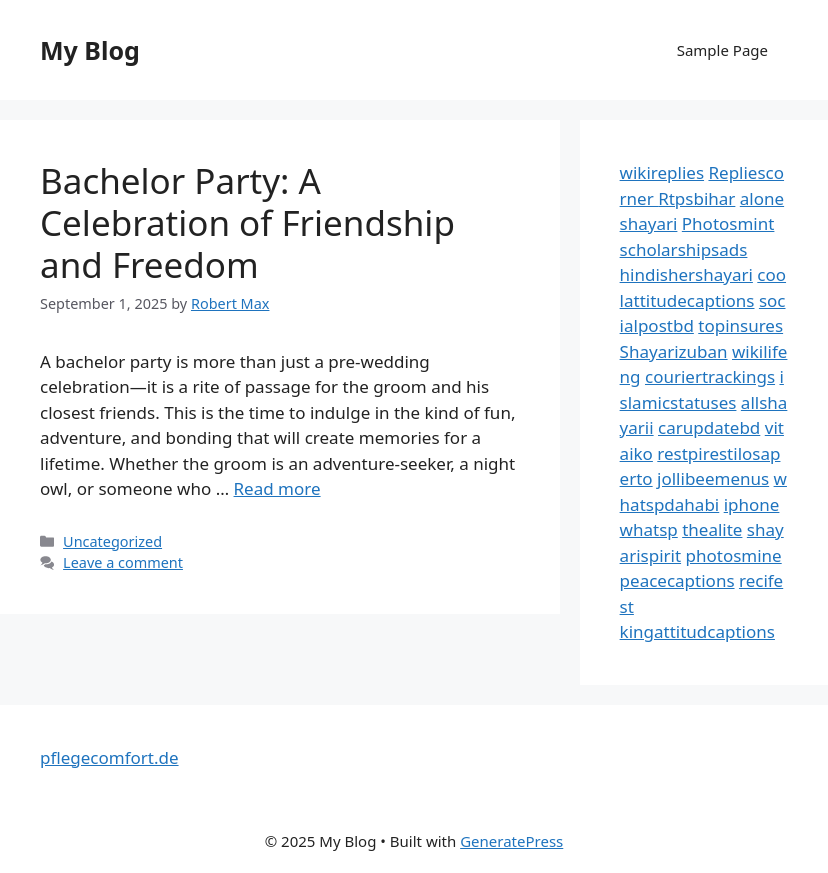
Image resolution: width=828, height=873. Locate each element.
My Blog (90, 50)
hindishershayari (686, 274)
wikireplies (662, 172)
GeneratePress (511, 841)
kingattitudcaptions (697, 631)
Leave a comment (123, 562)
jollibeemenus (713, 478)
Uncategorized (112, 541)
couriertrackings (710, 376)
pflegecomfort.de (109, 757)
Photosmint (728, 223)
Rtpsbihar (696, 198)
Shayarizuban (674, 351)
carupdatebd (709, 427)
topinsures (740, 325)
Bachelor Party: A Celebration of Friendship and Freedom (247, 222)
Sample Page (722, 50)
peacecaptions (677, 580)
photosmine (734, 555)
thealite (712, 529)
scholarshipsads (684, 249)
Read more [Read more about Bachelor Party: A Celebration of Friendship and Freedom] (277, 488)
